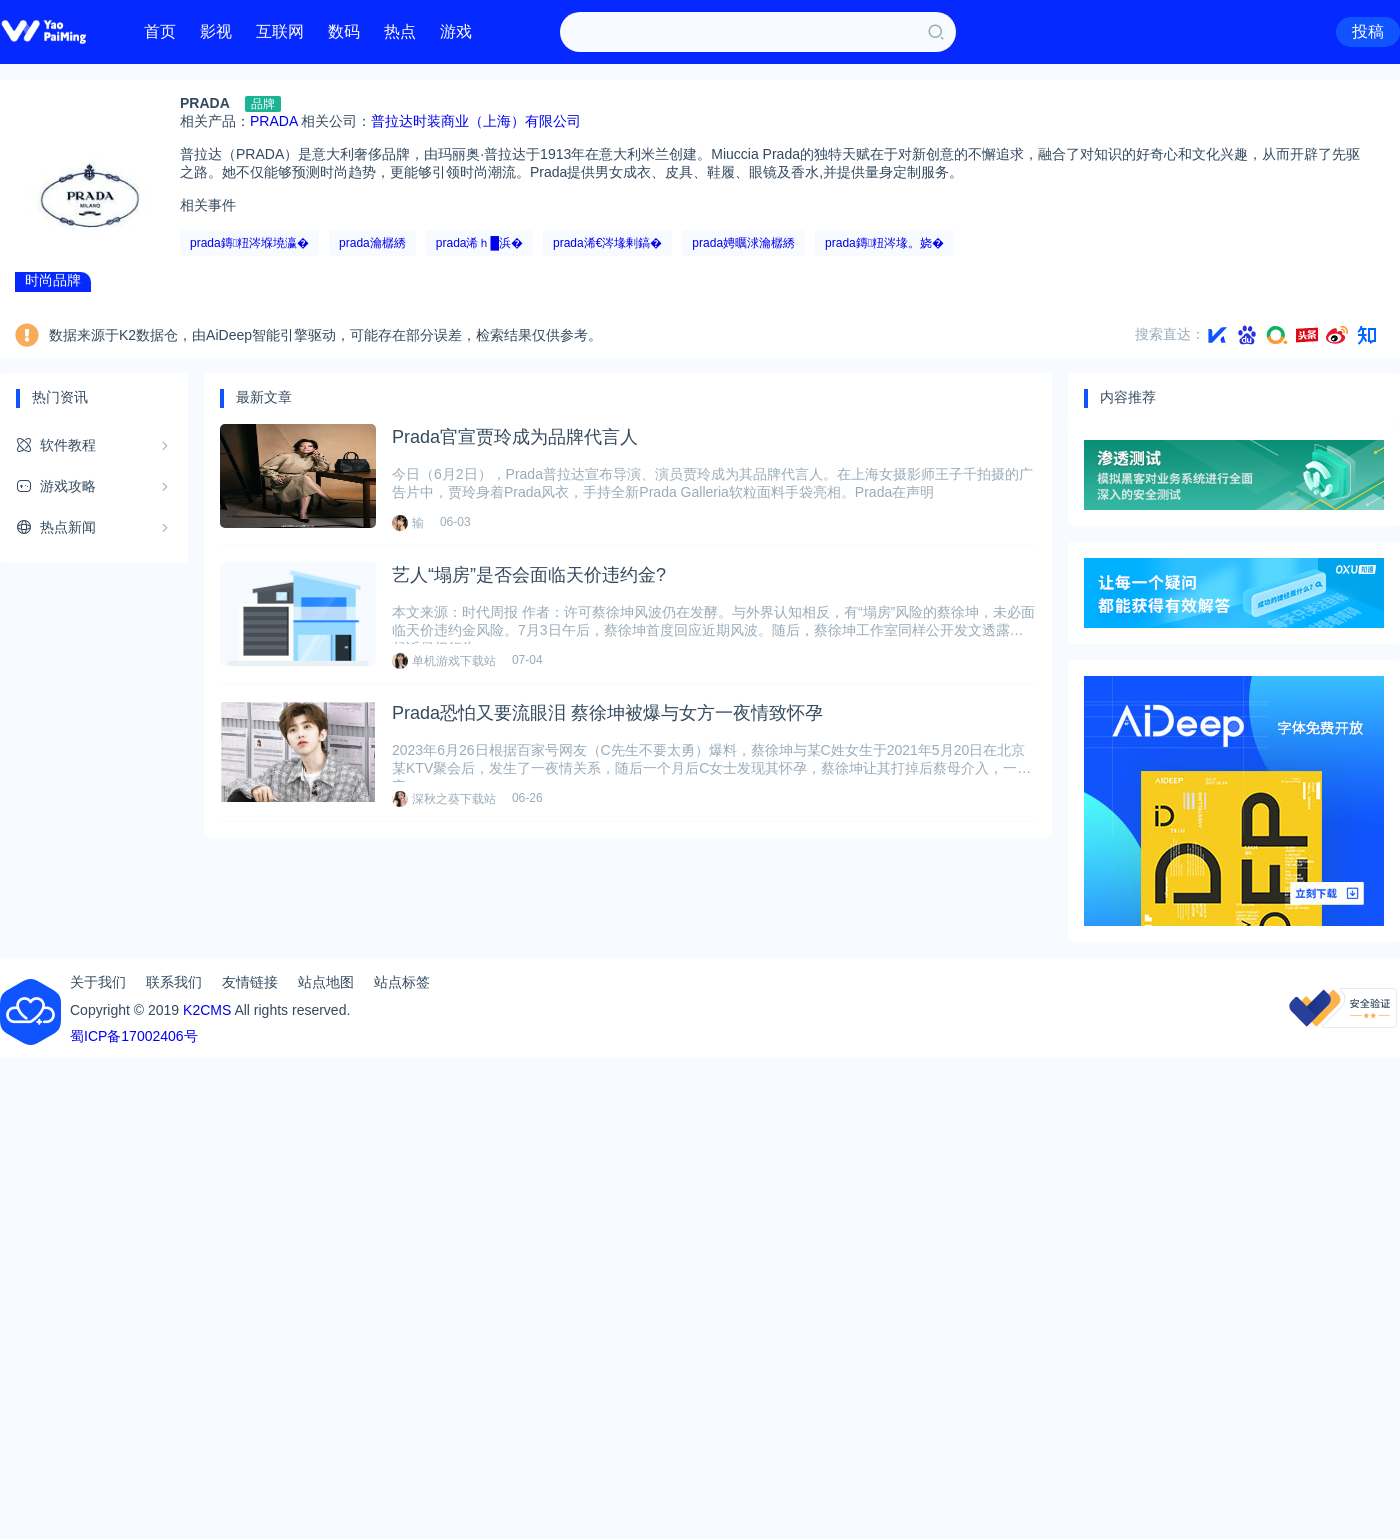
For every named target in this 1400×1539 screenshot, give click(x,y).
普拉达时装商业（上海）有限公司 (476, 121)
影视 (216, 31)
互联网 (280, 31)
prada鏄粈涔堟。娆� (884, 243)
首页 (160, 31)
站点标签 (402, 982)
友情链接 (250, 982)
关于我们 (98, 982)
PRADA (273, 121)
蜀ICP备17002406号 (134, 1036)
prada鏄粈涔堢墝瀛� (249, 243)
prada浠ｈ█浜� (479, 243)
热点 (400, 31)
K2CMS (207, 1010)
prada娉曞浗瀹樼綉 (743, 243)
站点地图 (326, 982)
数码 (344, 31)
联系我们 (174, 982)
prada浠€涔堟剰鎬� (607, 243)
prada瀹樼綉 (372, 243)
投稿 (1368, 31)
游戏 (456, 31)
